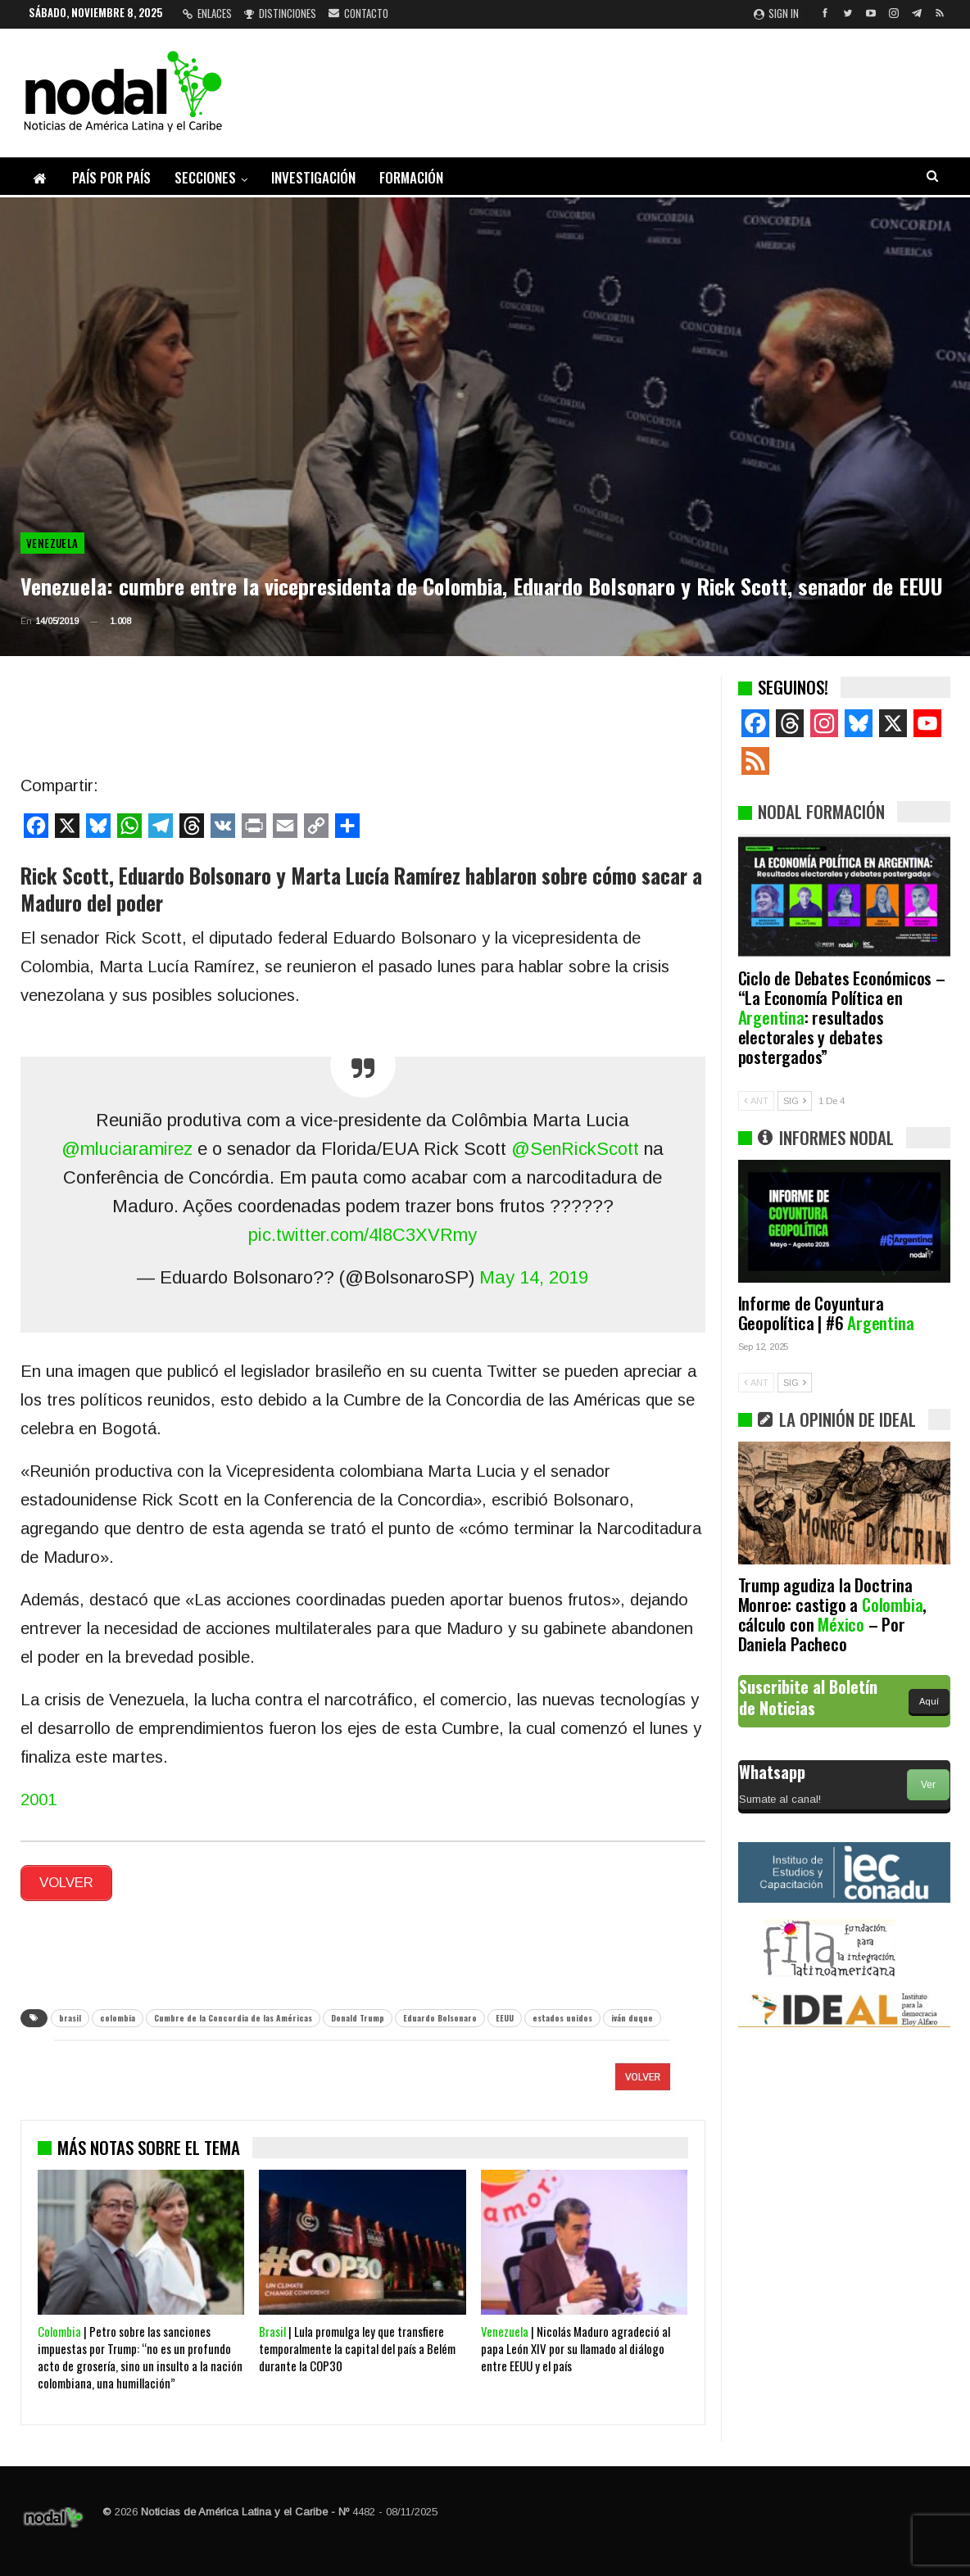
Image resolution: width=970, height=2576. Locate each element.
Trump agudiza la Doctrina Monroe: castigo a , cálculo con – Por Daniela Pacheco (832, 1614)
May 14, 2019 (533, 1277)
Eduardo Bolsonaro (440, 2013)
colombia (117, 2013)
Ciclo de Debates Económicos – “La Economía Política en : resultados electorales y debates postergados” (841, 1017)
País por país (111, 177)
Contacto (358, 13)
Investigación (313, 177)
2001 (38, 1800)
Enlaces (207, 13)
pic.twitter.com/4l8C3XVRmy (362, 1235)
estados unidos (562, 2013)
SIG (794, 1101)
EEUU (505, 2013)
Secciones (205, 177)
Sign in (776, 13)
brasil (70, 2013)
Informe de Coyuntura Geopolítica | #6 (826, 1312)
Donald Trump (357, 2013)
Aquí (929, 1701)
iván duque (632, 2013)
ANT (756, 1101)
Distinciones (280, 13)
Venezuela (52, 543)
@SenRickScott (575, 1149)
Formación (411, 177)
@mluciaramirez (127, 1149)
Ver (928, 1785)
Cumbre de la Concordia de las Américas (233, 2013)
